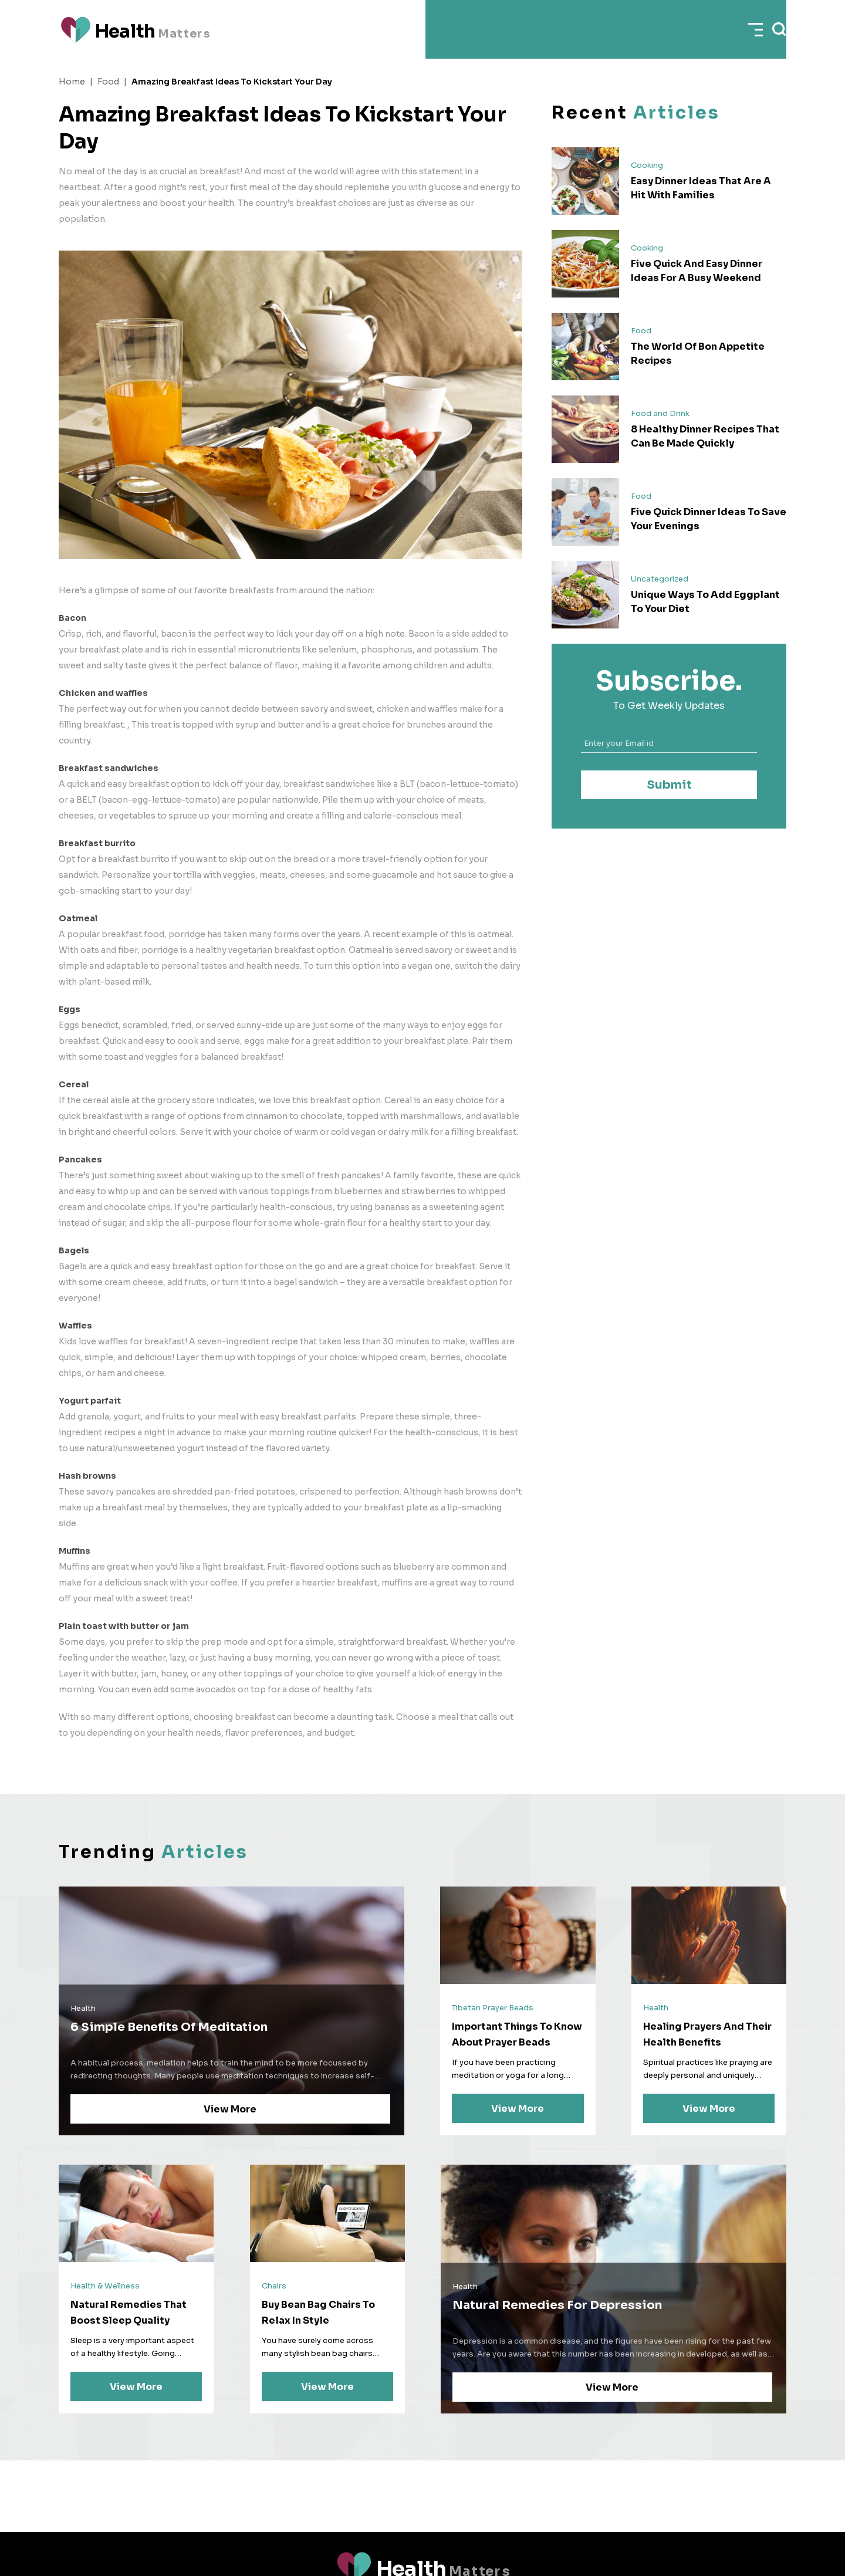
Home (72, 81)
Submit (669, 784)
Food (108, 81)
